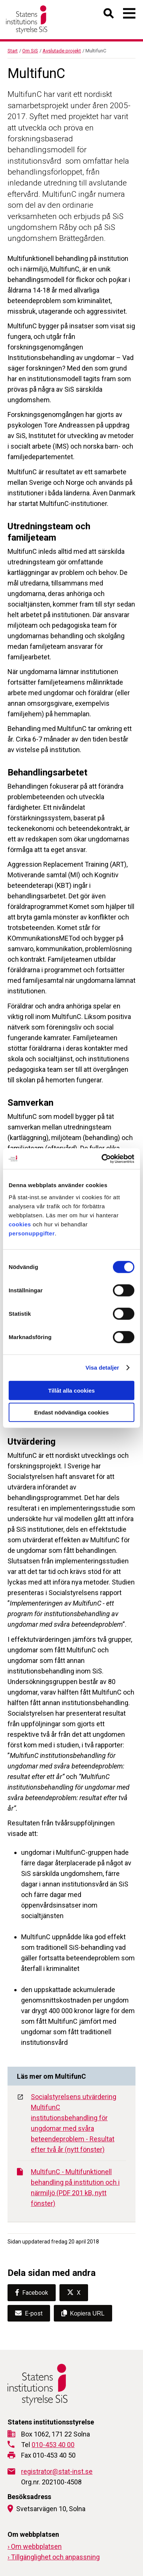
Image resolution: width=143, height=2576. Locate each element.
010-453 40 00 (53, 2445)
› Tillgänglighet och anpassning (54, 2557)
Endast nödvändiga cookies (71, 1412)
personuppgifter (32, 1233)
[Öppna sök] (109, 15)
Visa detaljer (102, 1367)
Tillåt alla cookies (71, 1390)
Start (13, 51)
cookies (20, 1224)
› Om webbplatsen (35, 2546)
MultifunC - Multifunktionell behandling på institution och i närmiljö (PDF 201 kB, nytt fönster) (68, 2187)
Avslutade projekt (62, 51)
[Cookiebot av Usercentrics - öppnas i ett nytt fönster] (102, 1158)
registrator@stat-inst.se (57, 2471)
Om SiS (30, 51)
